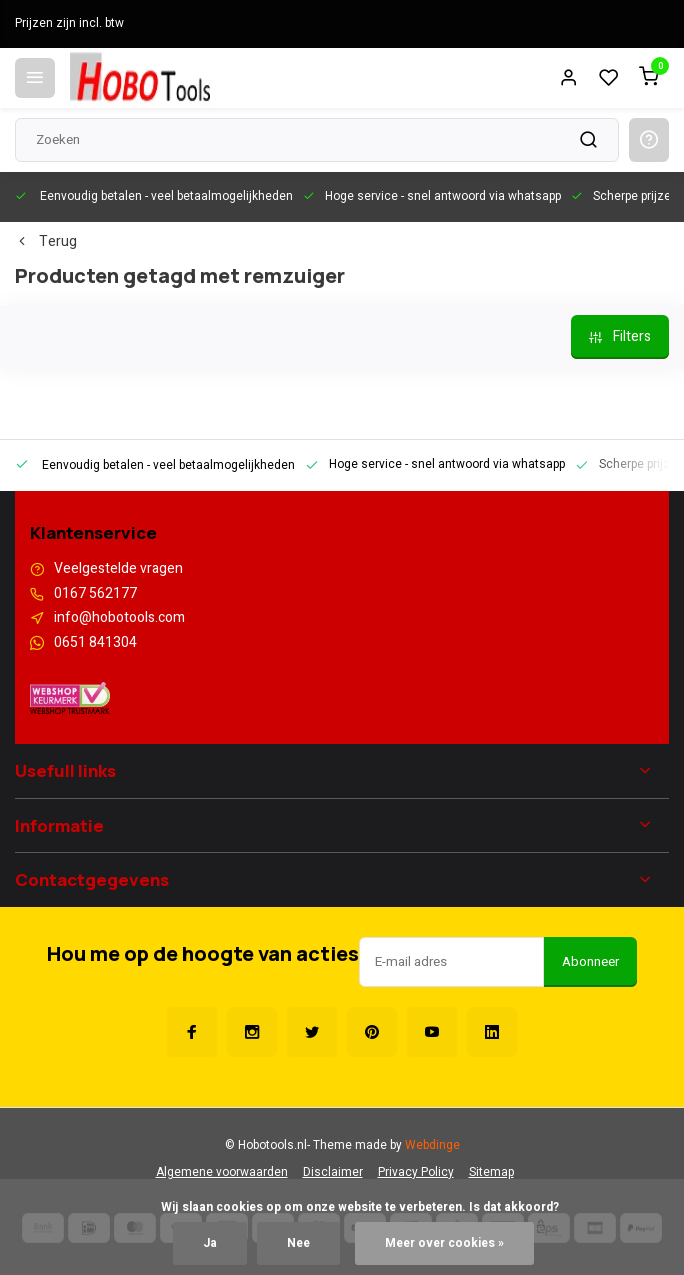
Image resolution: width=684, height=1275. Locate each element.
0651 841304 (95, 643)
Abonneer (590, 962)
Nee (298, 1243)
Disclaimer (333, 1172)
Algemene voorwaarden (222, 1172)
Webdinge (432, 1145)
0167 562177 (95, 594)
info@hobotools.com (119, 618)
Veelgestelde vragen (118, 569)
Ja (210, 1243)
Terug (46, 242)
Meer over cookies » (444, 1243)
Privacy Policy (416, 1172)
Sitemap (491, 1172)
